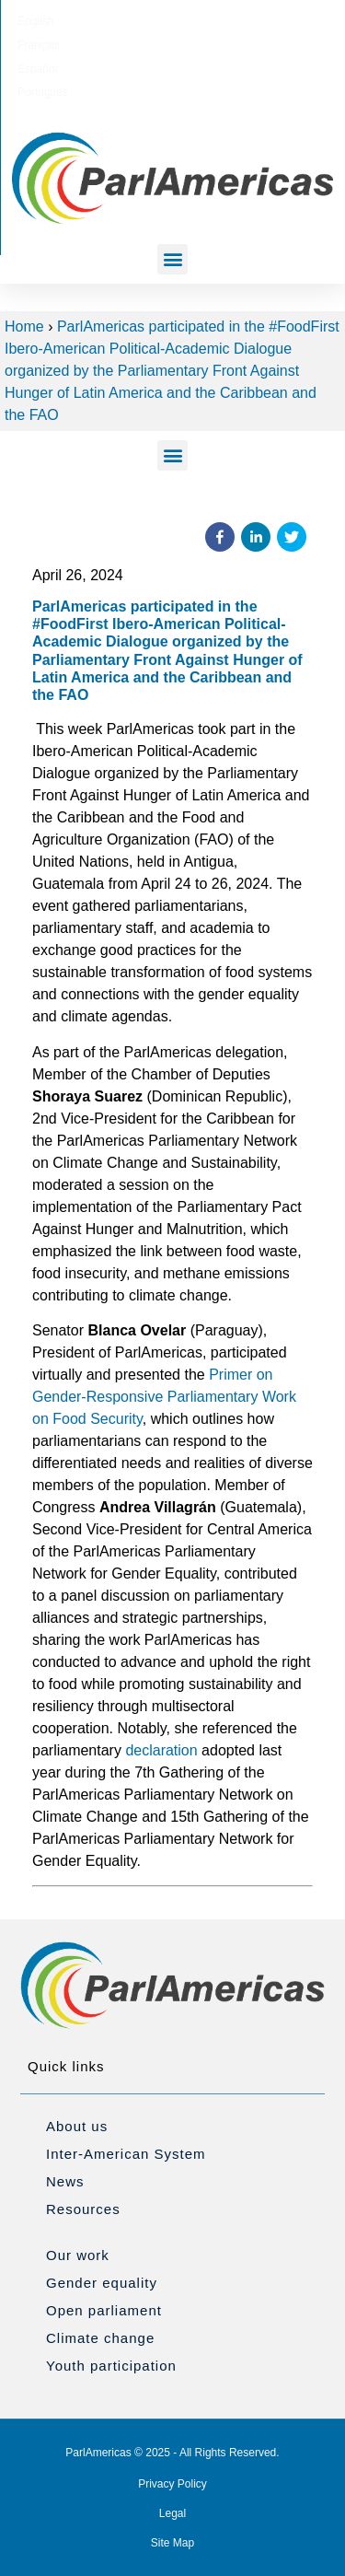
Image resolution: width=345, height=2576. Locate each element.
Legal (172, 2513)
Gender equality (101, 2282)
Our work (77, 2255)
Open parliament (104, 2310)
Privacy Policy (172, 2483)
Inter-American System (126, 2154)
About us (77, 2126)
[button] (172, 259)
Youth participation (111, 2365)
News (65, 2181)
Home (24, 326)
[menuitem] (79, 21)
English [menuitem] (79, 21)
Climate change (100, 2338)
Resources (83, 2209)
